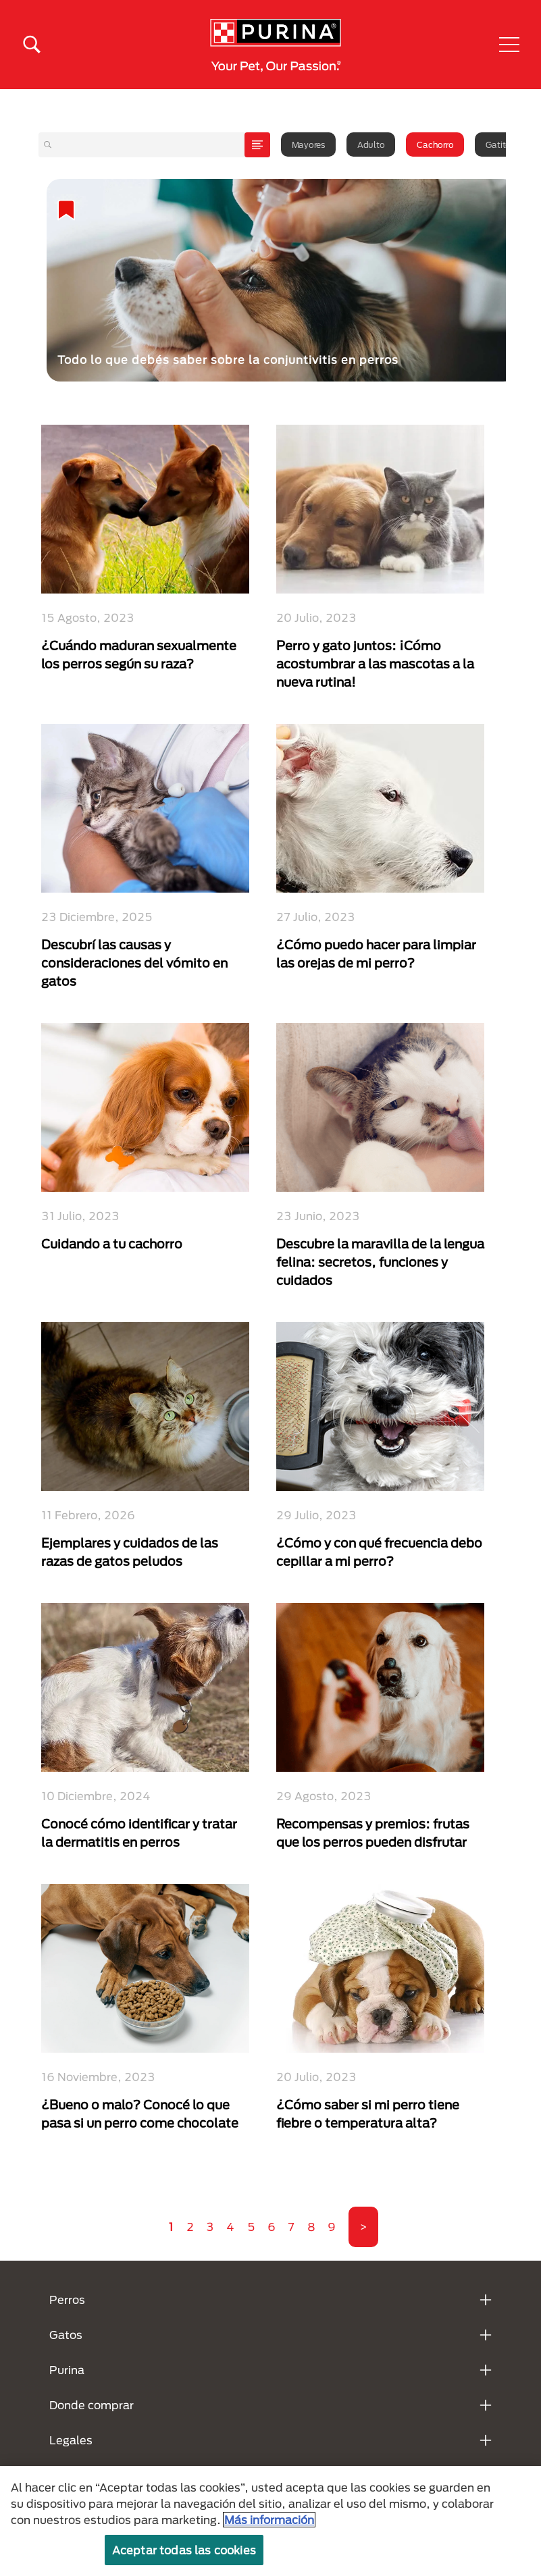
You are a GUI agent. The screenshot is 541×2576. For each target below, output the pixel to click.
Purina (66, 2369)
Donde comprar (91, 2404)
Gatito (498, 144)
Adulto (371, 144)
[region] (270, 2521)
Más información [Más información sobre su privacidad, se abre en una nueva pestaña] (269, 2519)
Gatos (65, 2334)
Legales (71, 2440)
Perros (67, 2299)
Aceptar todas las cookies (184, 2550)
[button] (509, 44)
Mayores (308, 144)
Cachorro (435, 144)
